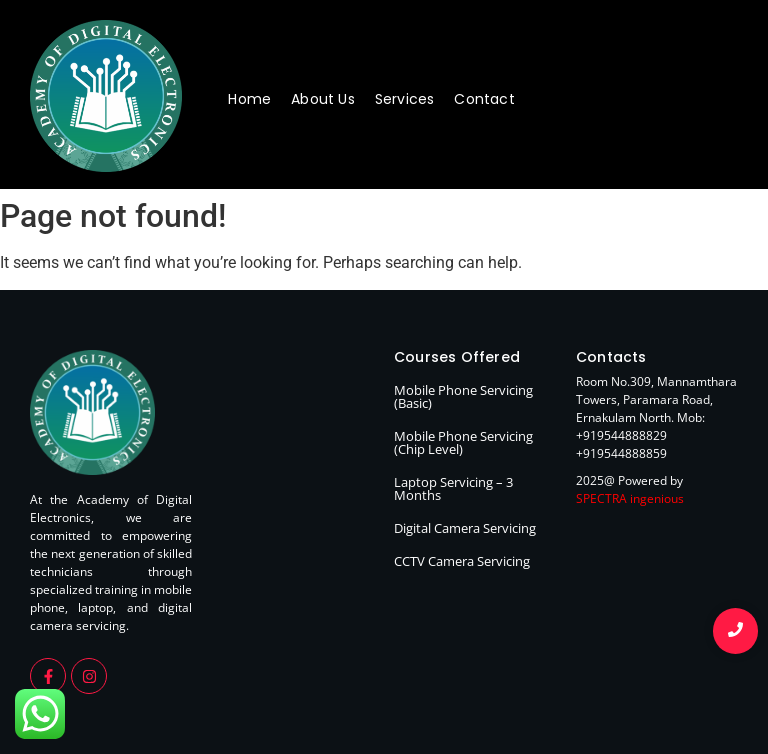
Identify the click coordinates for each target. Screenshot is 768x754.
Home (249, 99)
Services (405, 99)
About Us (323, 99)
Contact (484, 99)
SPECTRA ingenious (630, 498)
